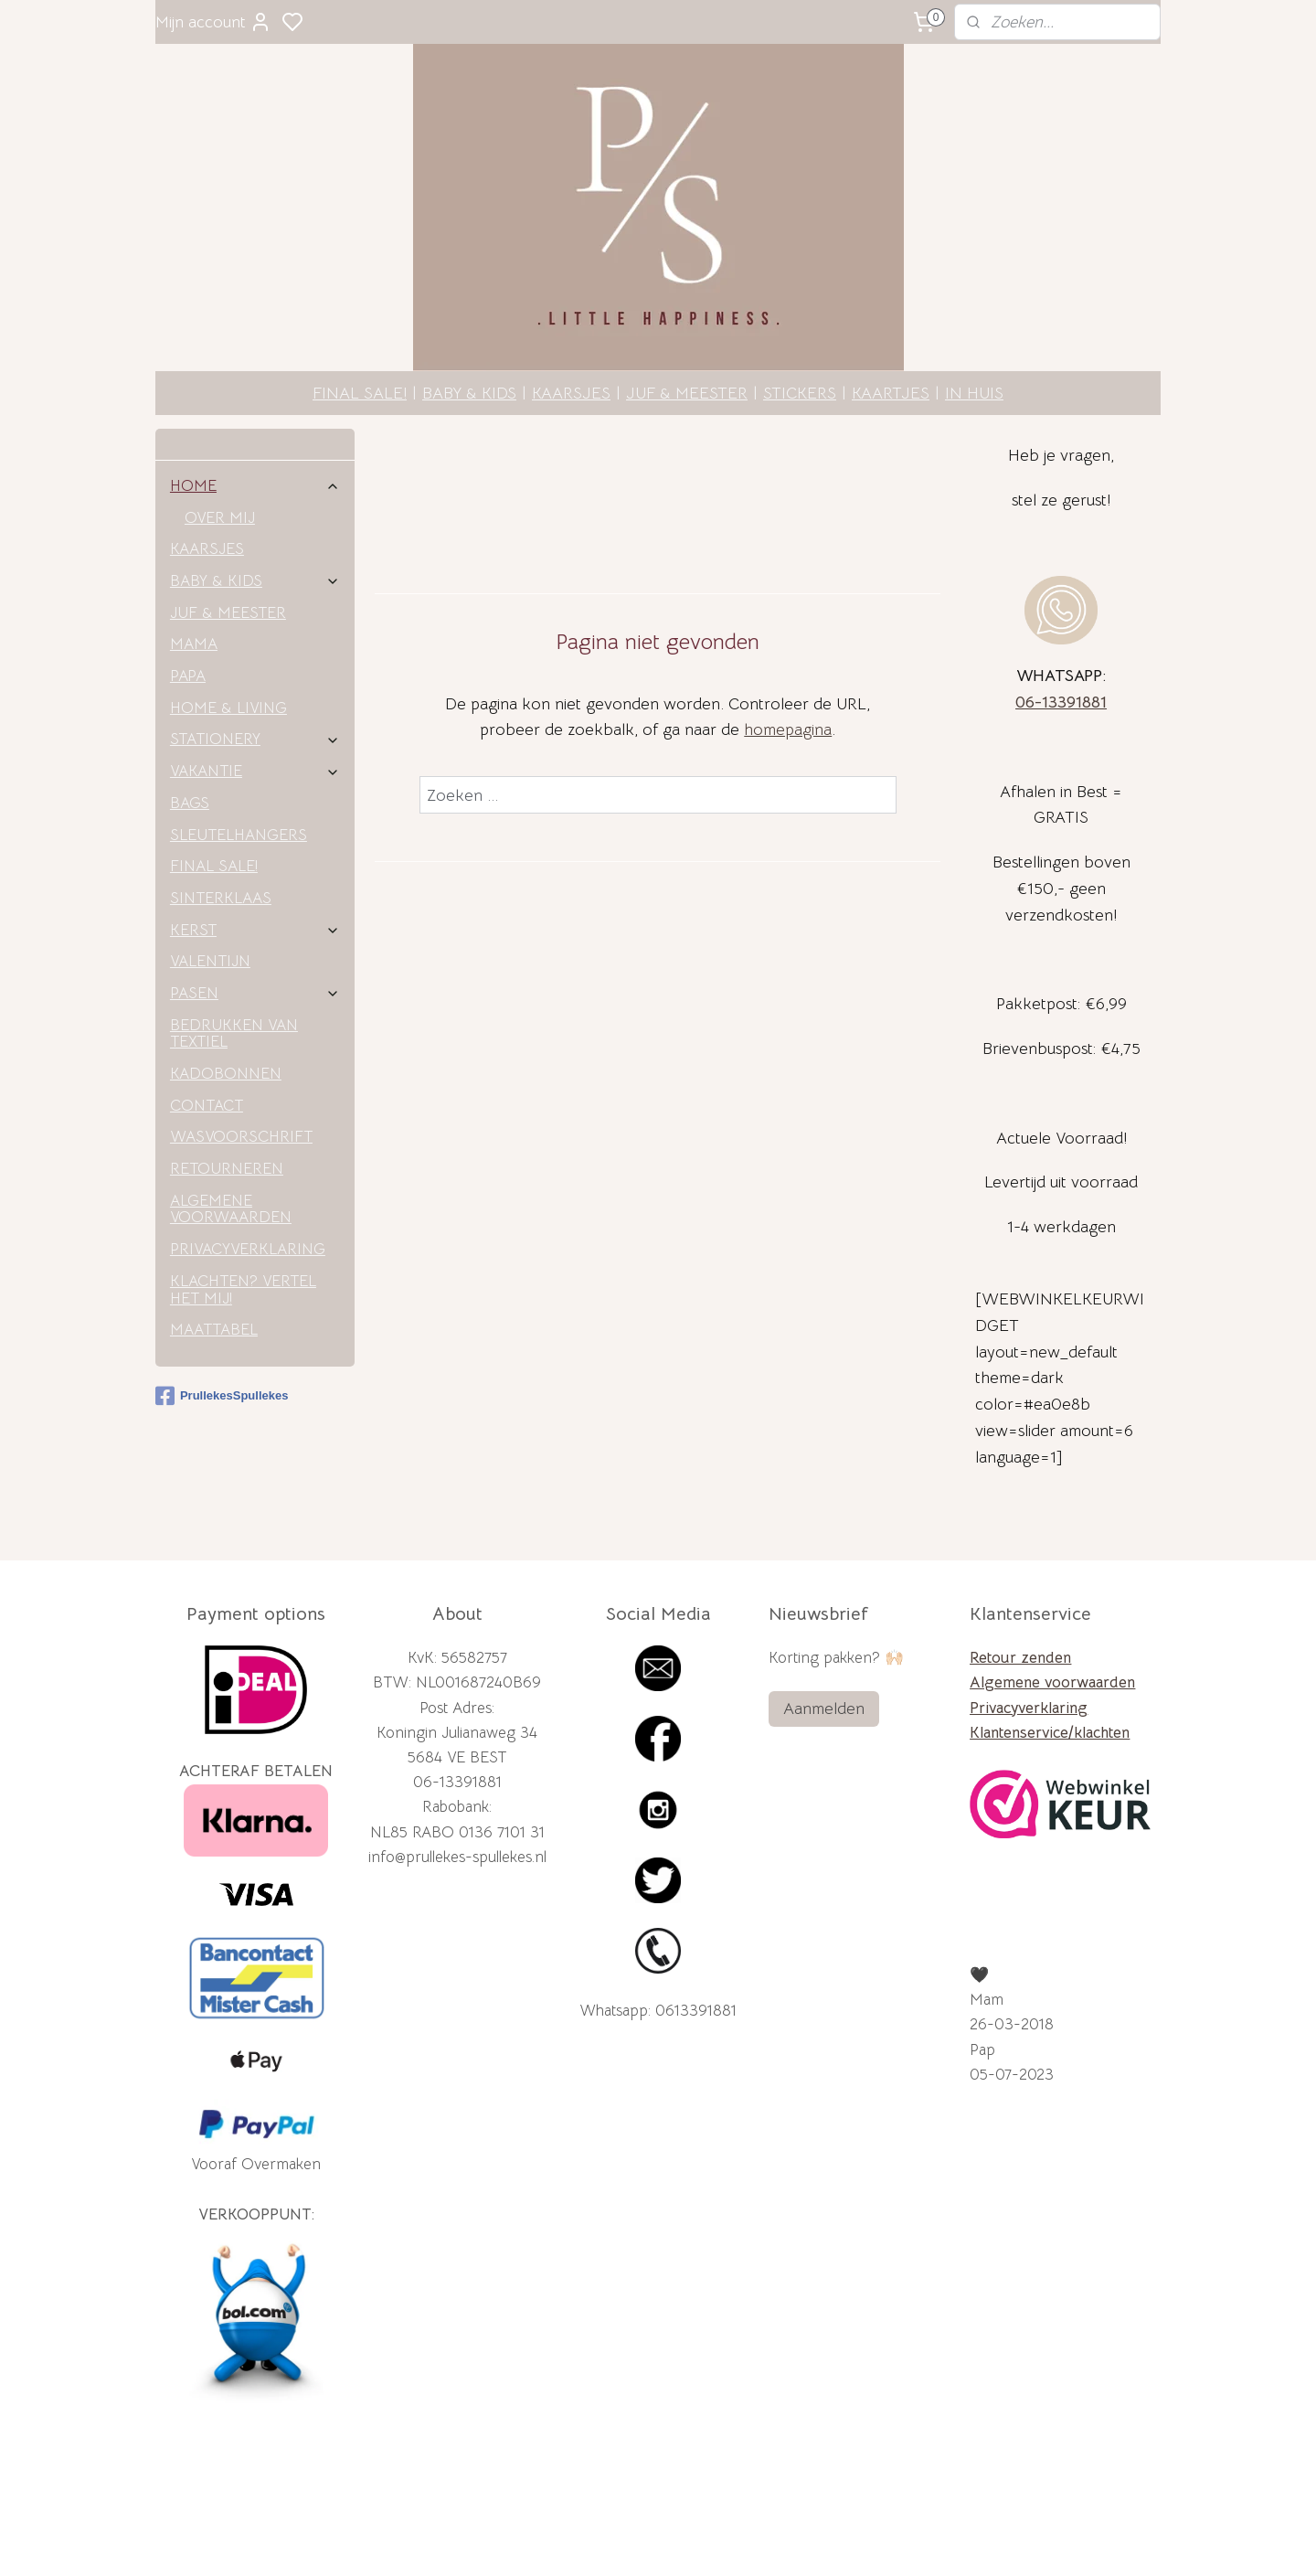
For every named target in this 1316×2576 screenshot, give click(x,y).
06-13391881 (1061, 631)
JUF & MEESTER (687, 322)
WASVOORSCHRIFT (241, 1065)
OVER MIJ (220, 446)
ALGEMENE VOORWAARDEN (231, 1138)
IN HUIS (974, 322)
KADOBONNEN (225, 1002)
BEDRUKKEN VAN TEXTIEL (234, 962)
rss (758, 2542)
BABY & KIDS (469, 322)
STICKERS (799, 322)
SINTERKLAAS (220, 826)
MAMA (194, 572)
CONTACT (206, 1034)
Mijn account (213, 22)
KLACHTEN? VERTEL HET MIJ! (243, 1218)
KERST (255, 858)
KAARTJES (890, 322)
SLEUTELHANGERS (238, 763)
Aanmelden (824, 1637)
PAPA (188, 604)
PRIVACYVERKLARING (247, 1177)
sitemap (727, 2542)
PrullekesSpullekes (222, 1325)
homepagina (788, 658)
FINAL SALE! (360, 322)
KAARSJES (571, 322)
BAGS (189, 731)
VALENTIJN (210, 889)
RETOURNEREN (226, 1097)
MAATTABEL (214, 1258)
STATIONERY (255, 667)
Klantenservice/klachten (1050, 1661)
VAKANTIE (255, 699)
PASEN (255, 921)
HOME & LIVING (228, 636)
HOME (255, 414)
